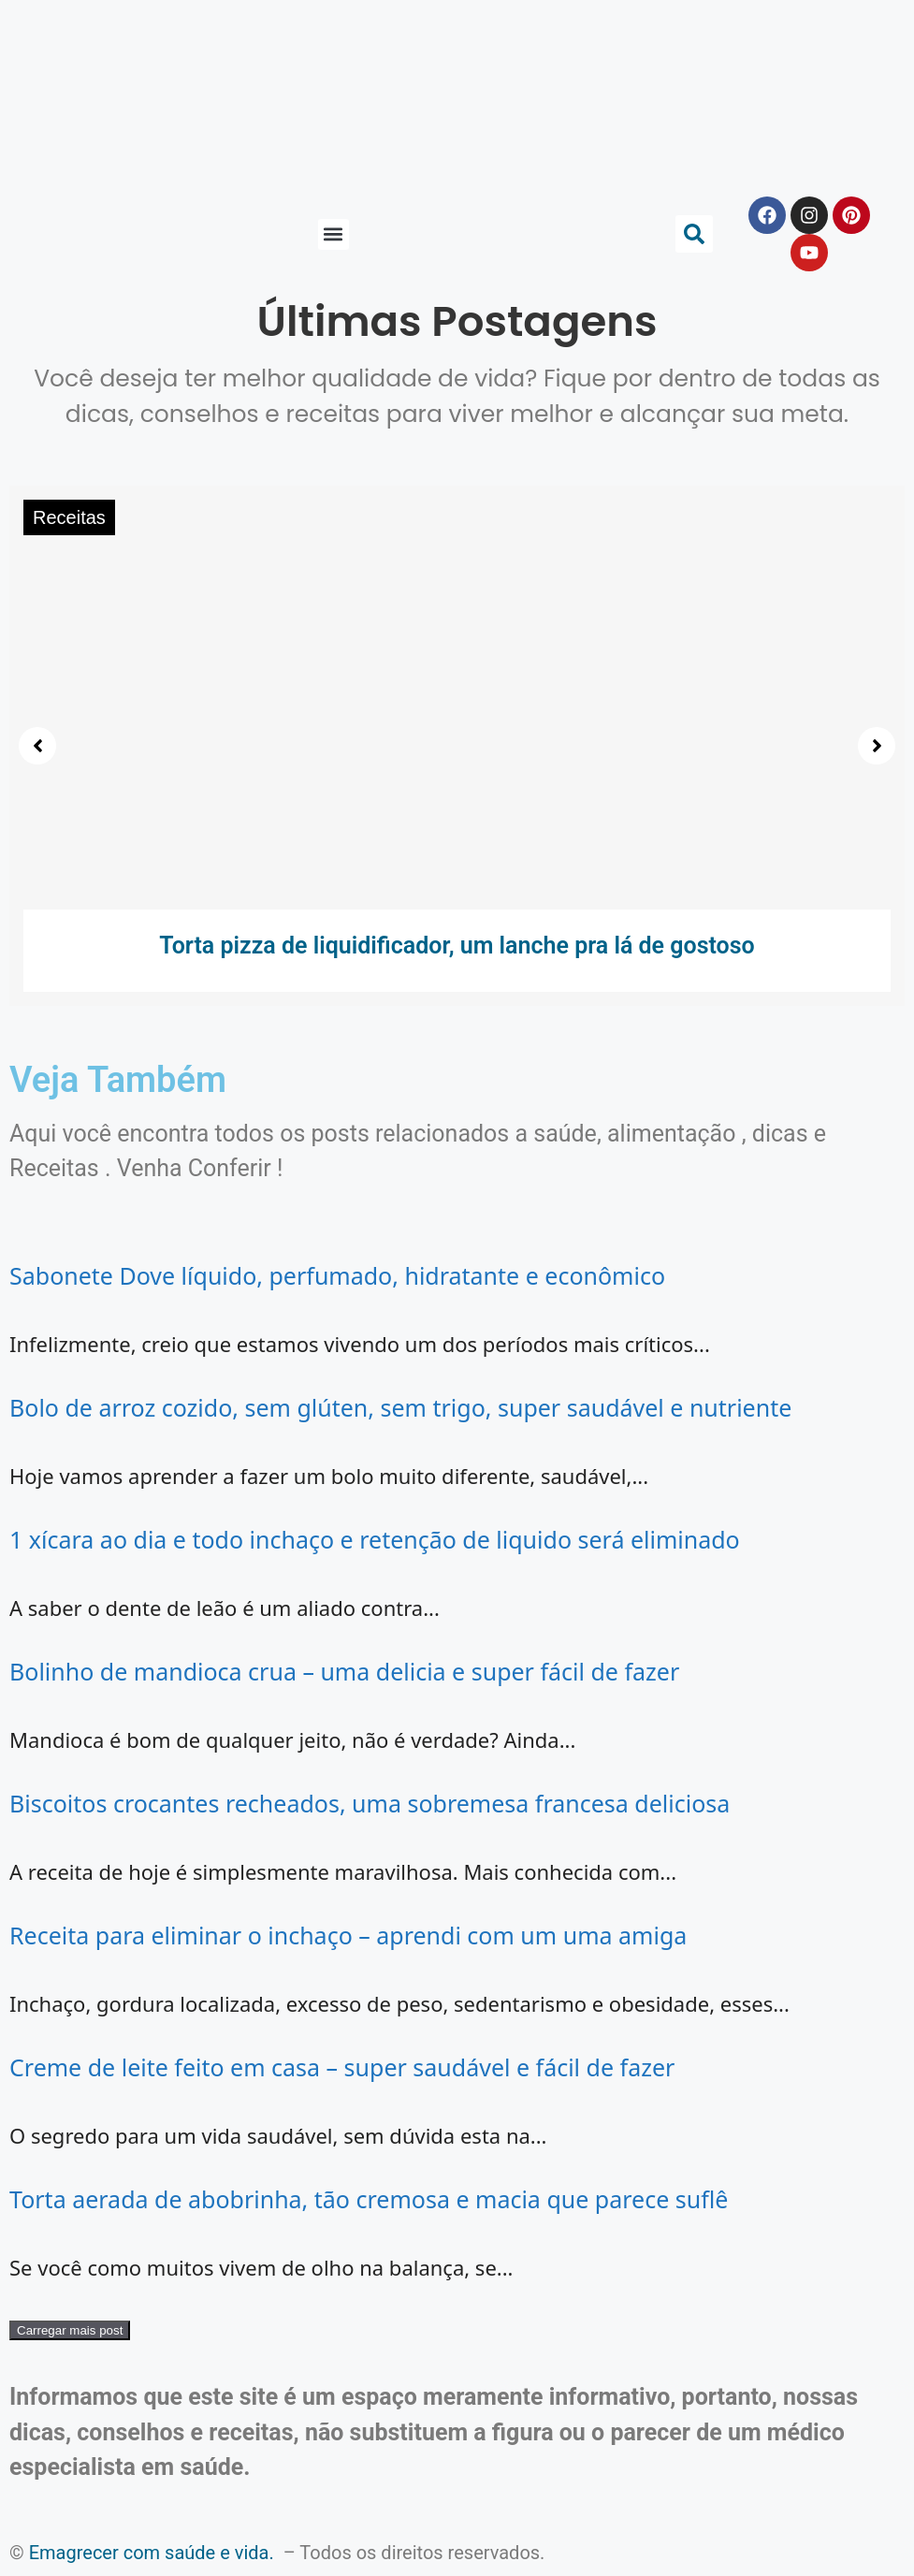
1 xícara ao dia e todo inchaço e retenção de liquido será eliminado (374, 1539)
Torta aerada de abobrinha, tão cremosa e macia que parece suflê (368, 2199)
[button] (333, 234)
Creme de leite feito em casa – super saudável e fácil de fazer (342, 2067)
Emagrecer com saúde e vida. (151, 2552)
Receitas (69, 517)
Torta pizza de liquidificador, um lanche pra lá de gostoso (457, 945)
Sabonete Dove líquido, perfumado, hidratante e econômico (337, 1275)
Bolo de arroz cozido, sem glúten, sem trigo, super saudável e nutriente (400, 1407)
